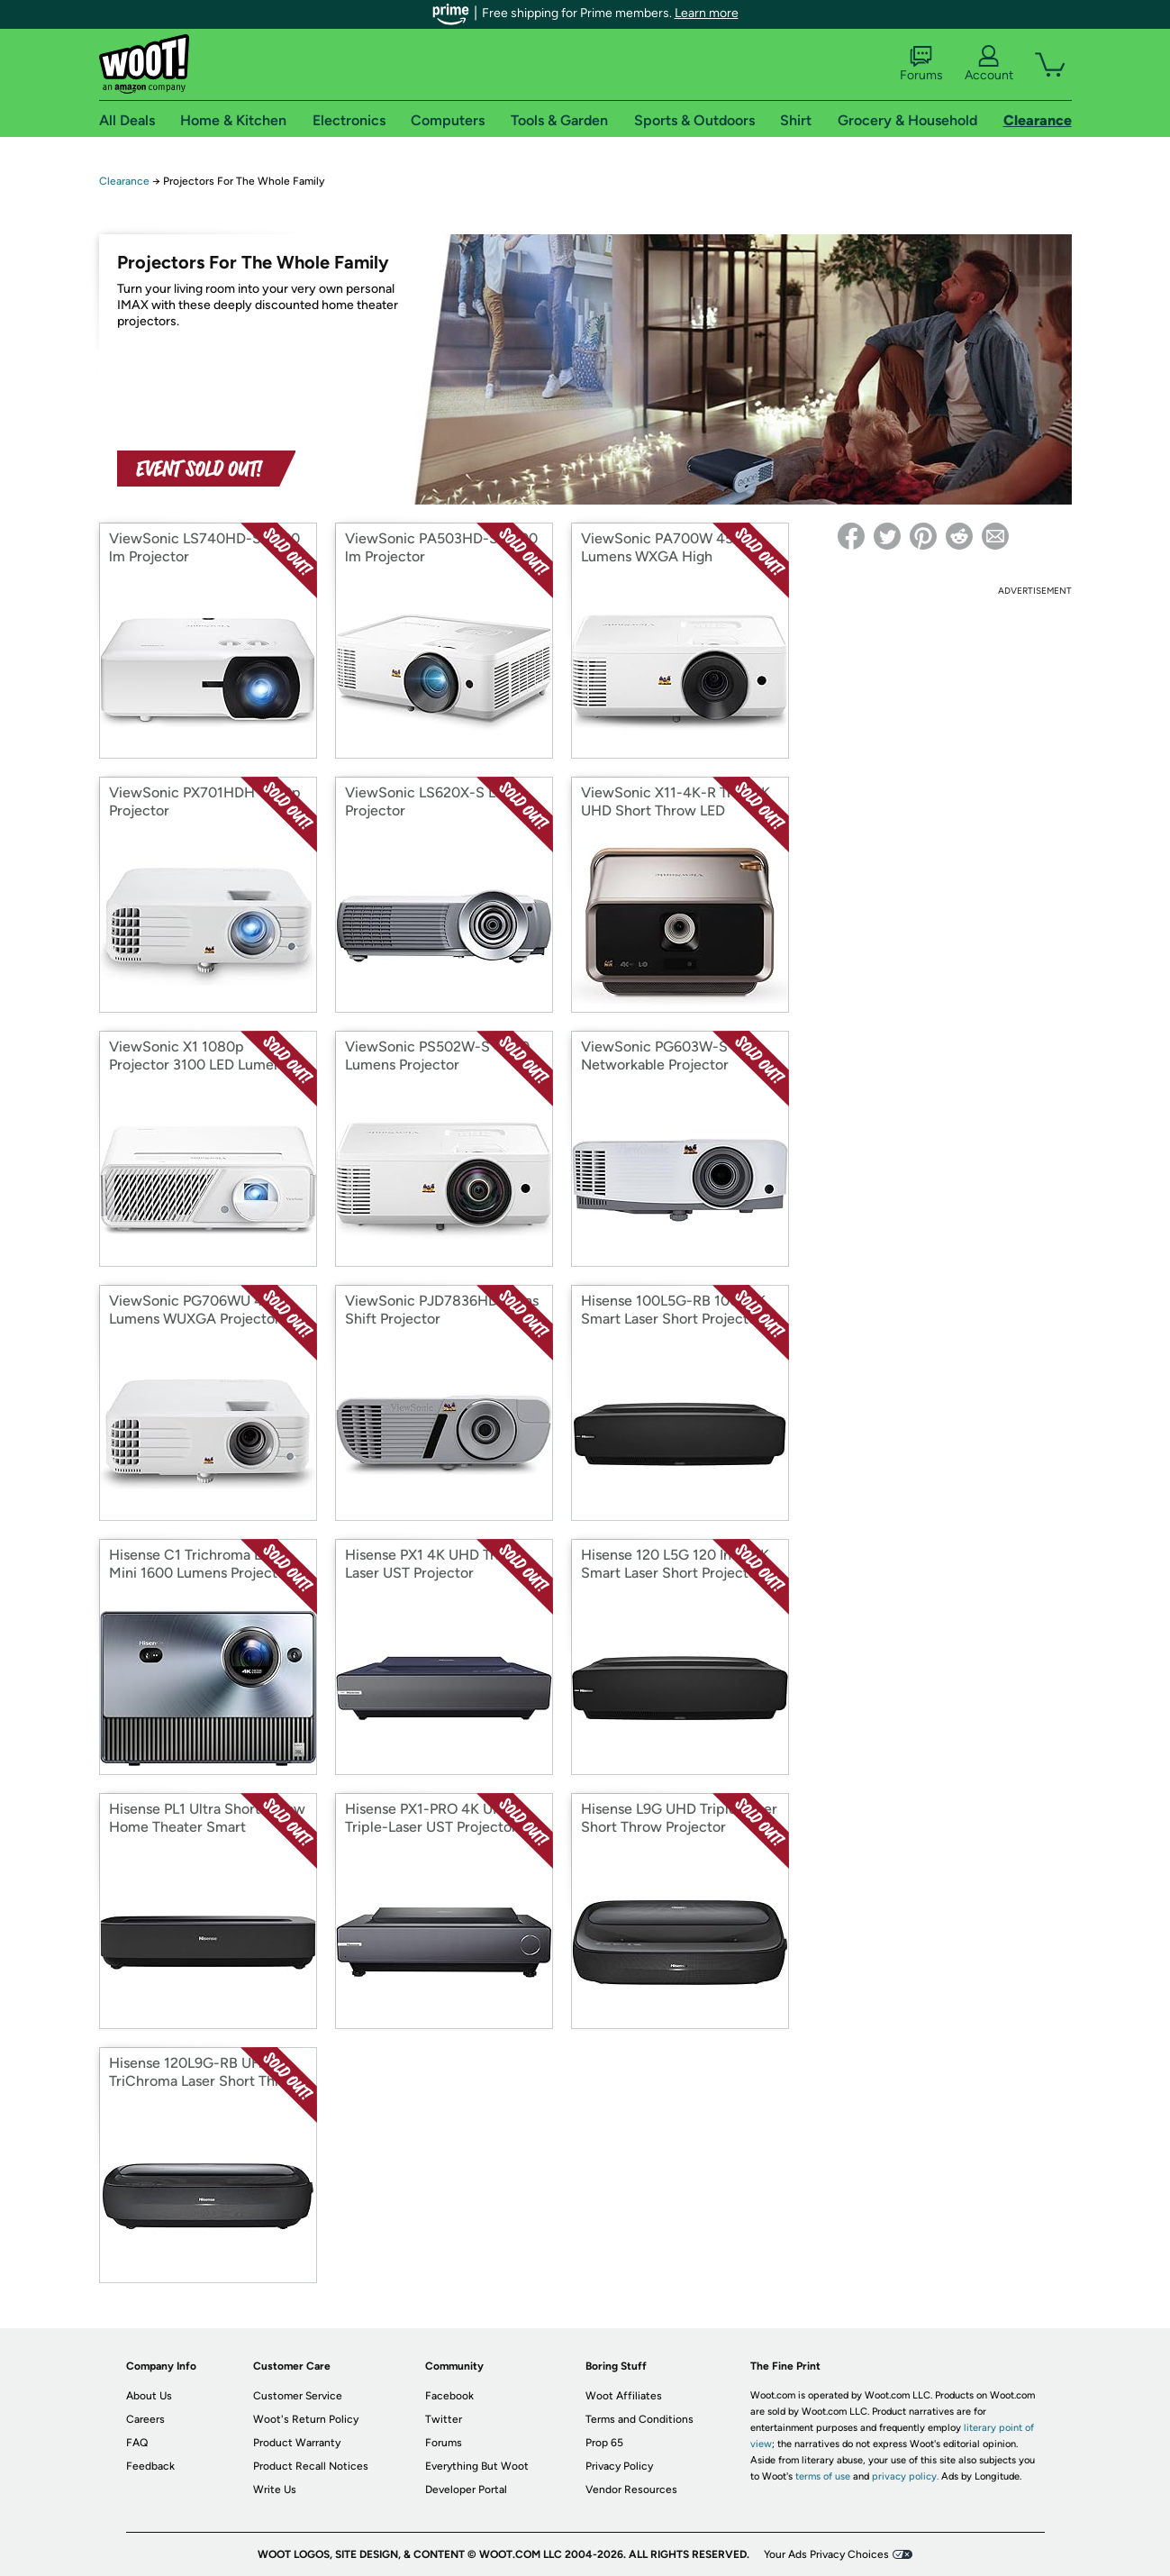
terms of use (822, 2476)
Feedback (150, 2466)
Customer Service (297, 2395)
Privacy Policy (619, 2466)
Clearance (124, 181)
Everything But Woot (477, 2466)
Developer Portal (466, 2489)
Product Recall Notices (310, 2466)
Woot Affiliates (623, 2395)
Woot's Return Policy (305, 2419)
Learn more (707, 13)
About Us (149, 2395)
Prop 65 (604, 2442)
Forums (921, 64)
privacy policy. (905, 2476)
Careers (145, 2419)
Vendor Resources (631, 2489)
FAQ (137, 2442)
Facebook (449, 2395)
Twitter (443, 2419)
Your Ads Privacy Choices (826, 2554)
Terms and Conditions (639, 2419)
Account (989, 64)
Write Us (274, 2489)
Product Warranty (296, 2442)
